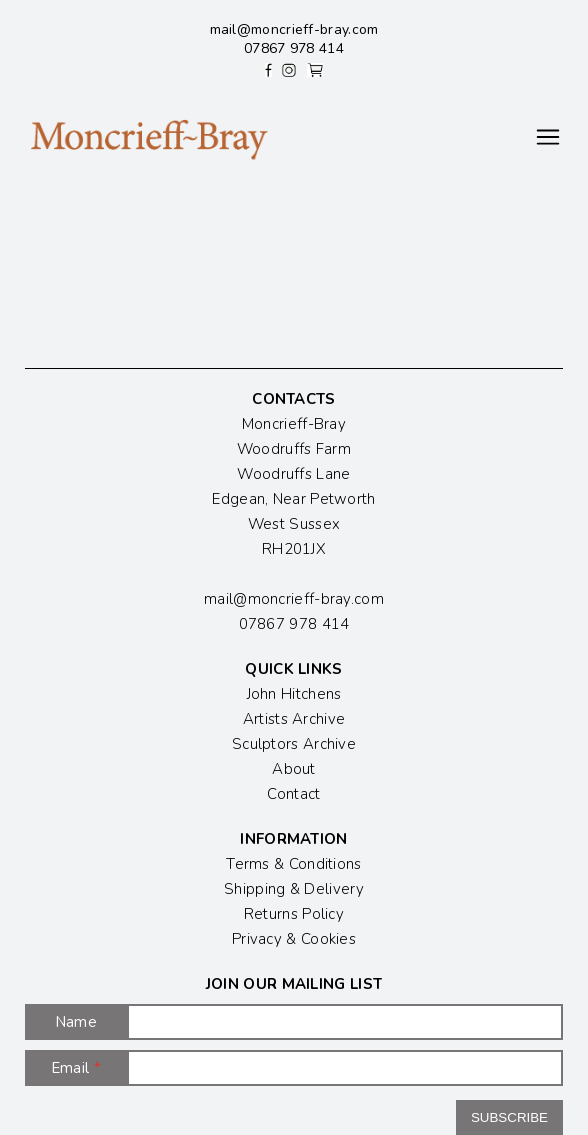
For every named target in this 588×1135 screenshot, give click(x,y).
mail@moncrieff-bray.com (294, 29)
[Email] (345, 1068)
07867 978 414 (294, 48)
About (294, 769)
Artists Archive (294, 719)
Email (76, 1068)
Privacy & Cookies (294, 939)
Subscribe (509, 1117)
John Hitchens (294, 694)
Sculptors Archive (294, 744)
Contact (293, 794)
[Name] (345, 1022)
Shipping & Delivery (294, 889)
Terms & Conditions (293, 864)
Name (76, 1022)
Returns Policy (294, 914)
